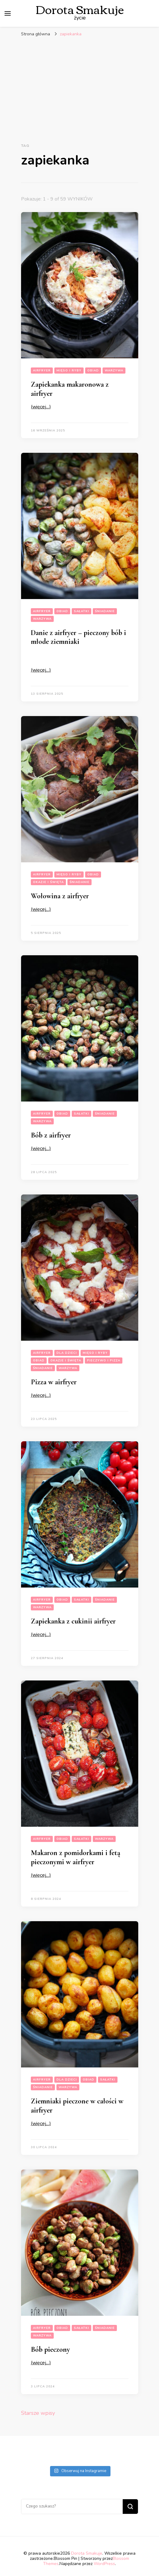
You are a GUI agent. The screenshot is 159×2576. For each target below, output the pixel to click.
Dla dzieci (66, 1353)
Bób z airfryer (51, 1135)
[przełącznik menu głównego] (8, 13)
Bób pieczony (50, 2349)
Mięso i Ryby (68, 370)
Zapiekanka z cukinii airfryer (73, 1621)
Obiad (93, 370)
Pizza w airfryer (54, 1382)
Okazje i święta (48, 882)
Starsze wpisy (38, 2413)
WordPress (104, 2564)
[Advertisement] (79, 86)
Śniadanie (105, 611)
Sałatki (81, 611)
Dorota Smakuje (86, 2553)
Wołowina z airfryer (60, 896)
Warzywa (114, 370)
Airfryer (42, 370)
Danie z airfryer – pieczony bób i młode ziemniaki (78, 637)
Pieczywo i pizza (103, 1360)
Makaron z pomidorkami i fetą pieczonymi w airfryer (75, 1857)
